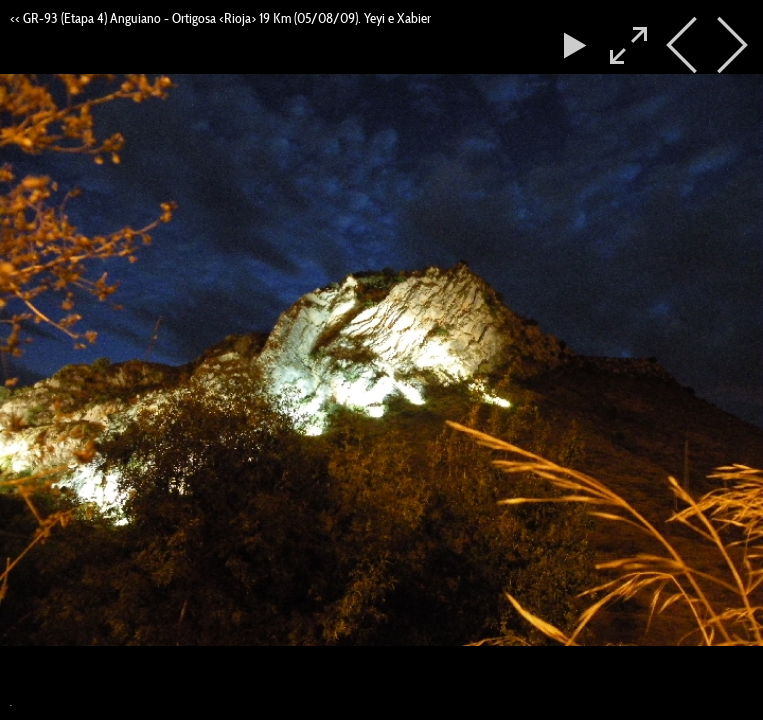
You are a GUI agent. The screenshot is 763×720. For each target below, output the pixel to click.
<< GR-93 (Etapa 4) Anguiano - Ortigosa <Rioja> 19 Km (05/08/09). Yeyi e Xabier (220, 18)
